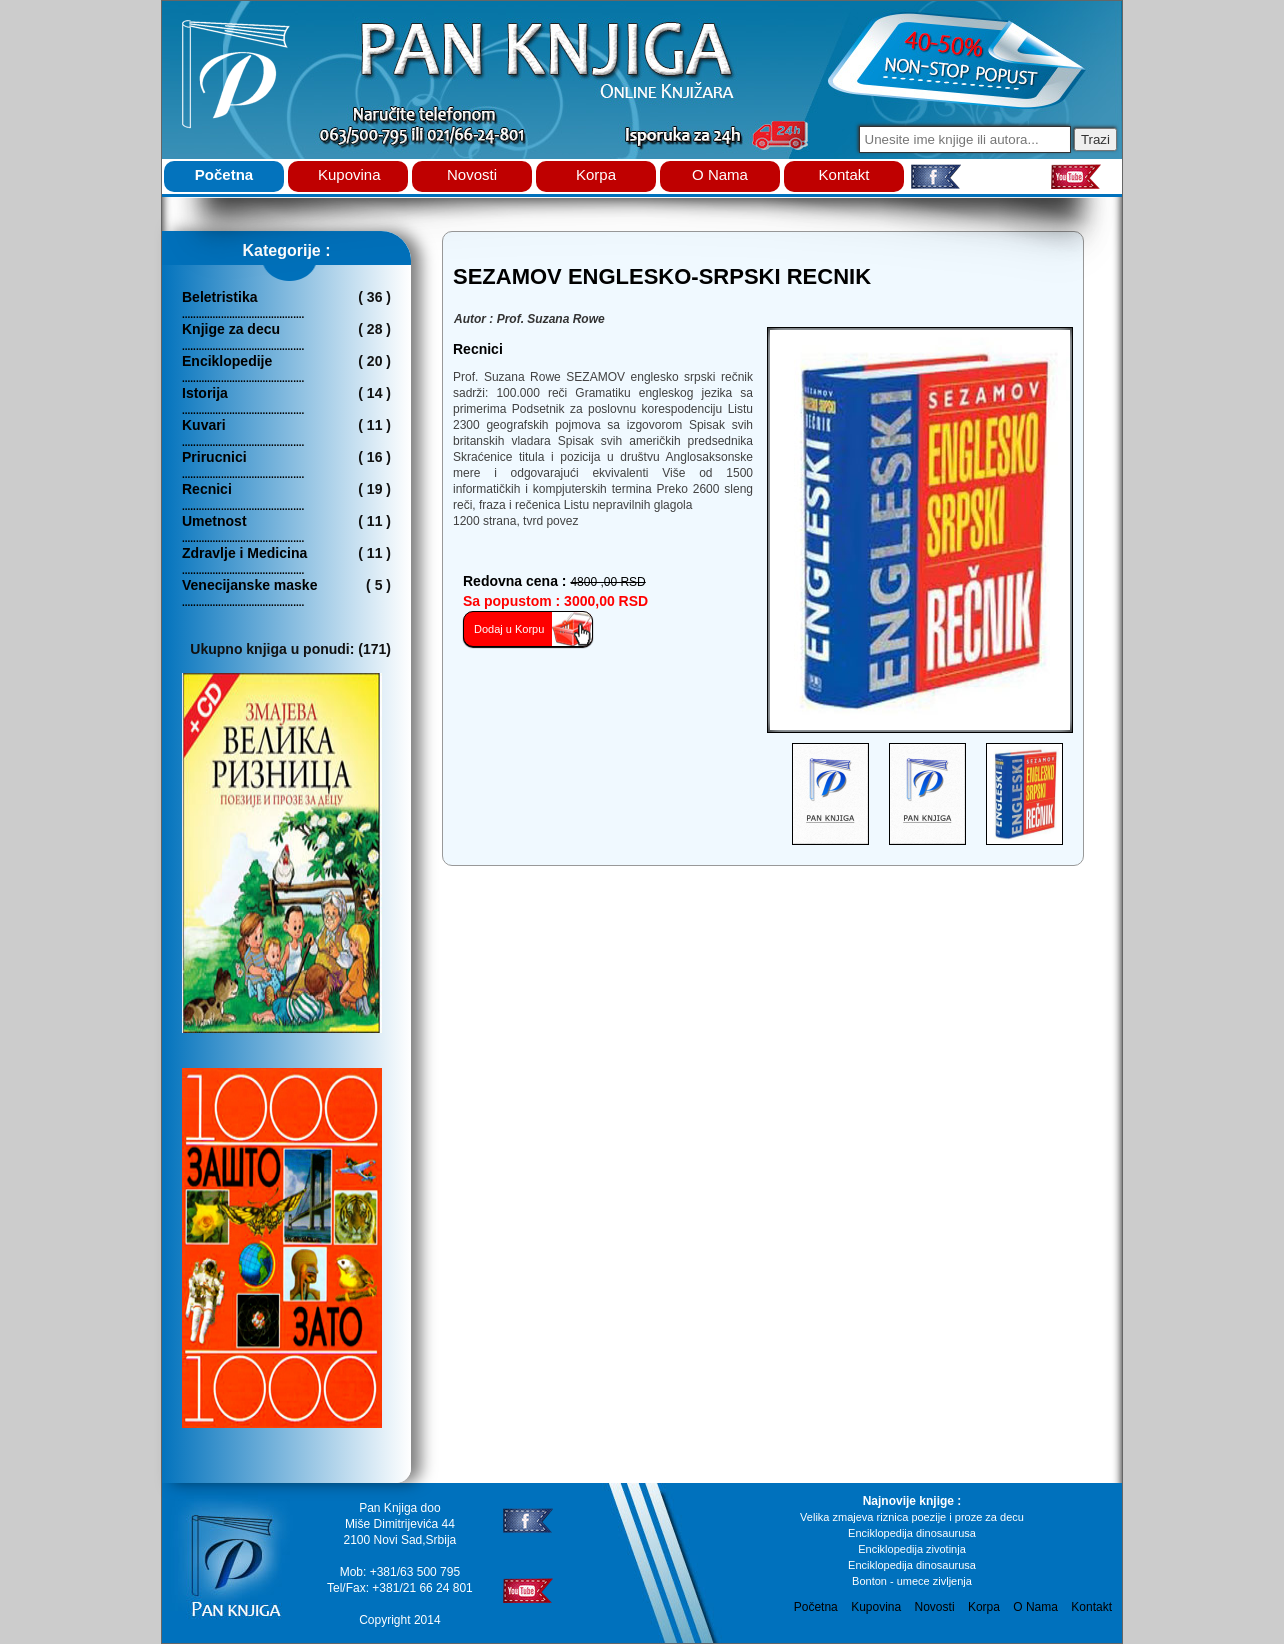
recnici (478, 349)
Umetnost (214, 521)
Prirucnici (214, 457)
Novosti (472, 174)
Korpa (596, 174)
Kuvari (204, 425)
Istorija (205, 393)
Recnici (207, 489)
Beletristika (219, 297)
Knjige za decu (231, 329)
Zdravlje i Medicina (244, 553)
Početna (224, 174)
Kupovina (349, 174)
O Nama (720, 174)
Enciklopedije (227, 361)
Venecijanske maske (249, 585)
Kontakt (844, 174)
